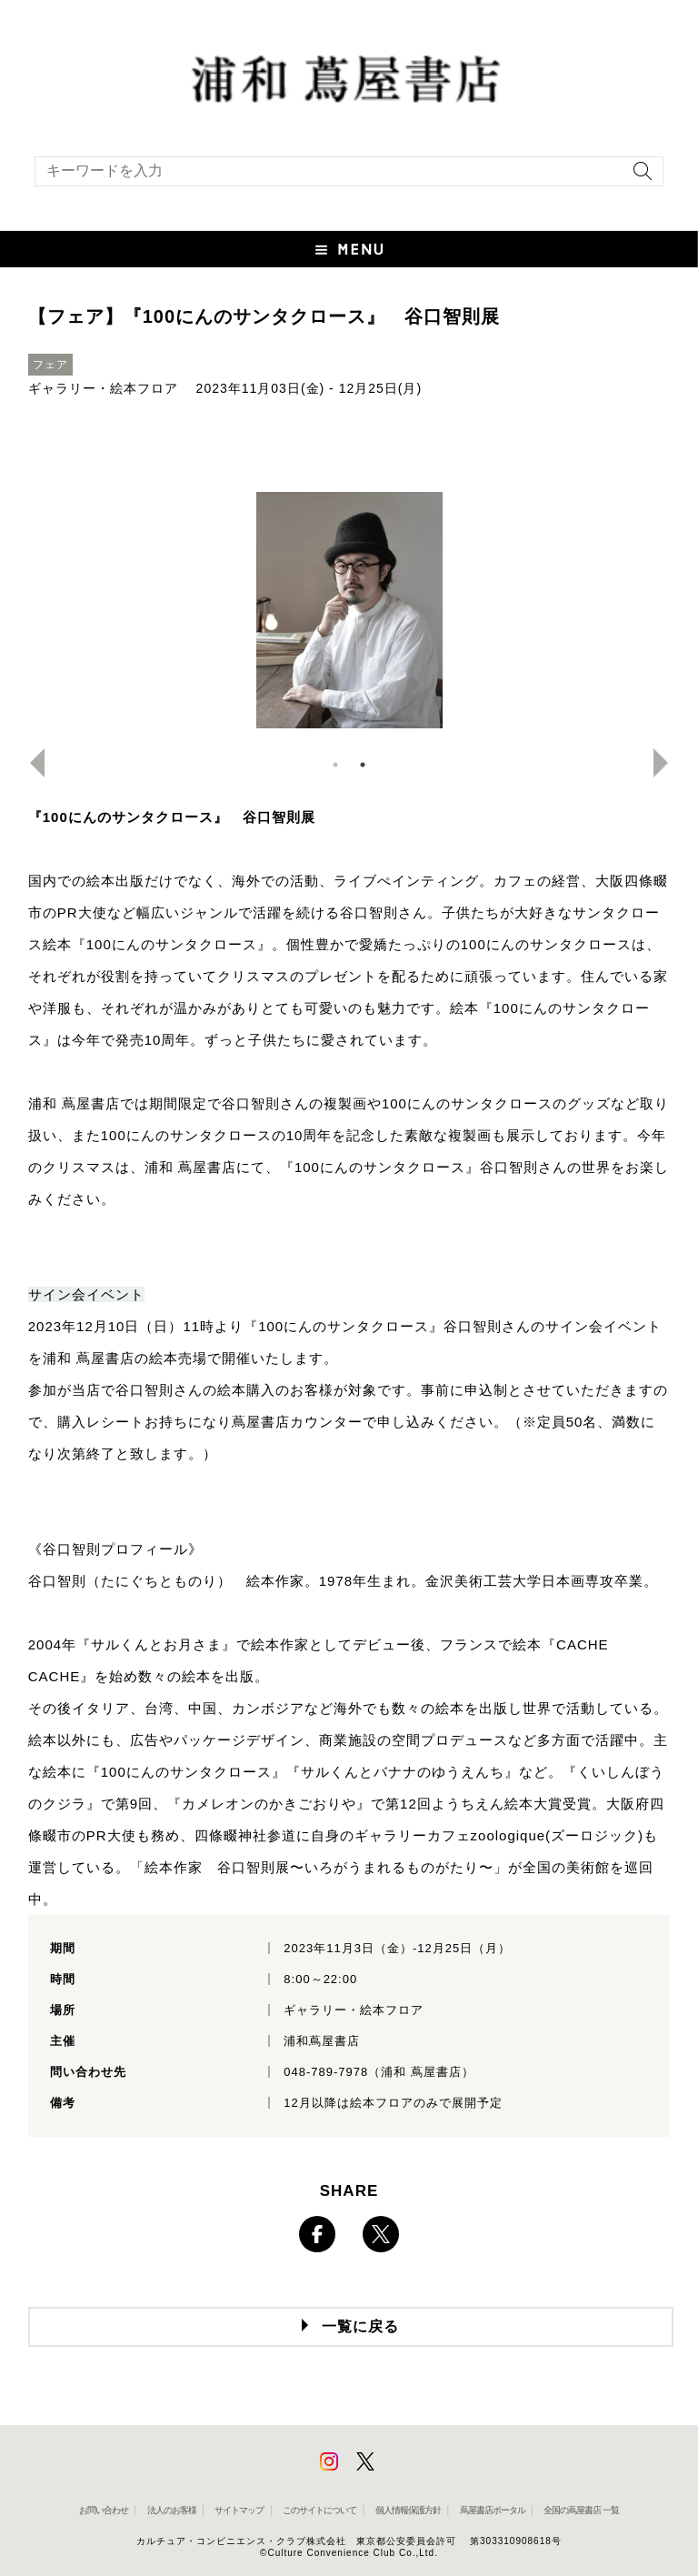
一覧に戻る (360, 2326)
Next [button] (668, 762)
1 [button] (335, 765)
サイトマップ (239, 2510)
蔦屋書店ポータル (492, 2510)
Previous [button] (30, 762)
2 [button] (363, 765)
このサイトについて (319, 2510)
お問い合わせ (103, 2510)
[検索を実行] (638, 177)
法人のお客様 (171, 2510)
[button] (349, 249)
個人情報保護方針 (408, 2510)
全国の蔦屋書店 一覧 (581, 2510)
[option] (349, 610)
